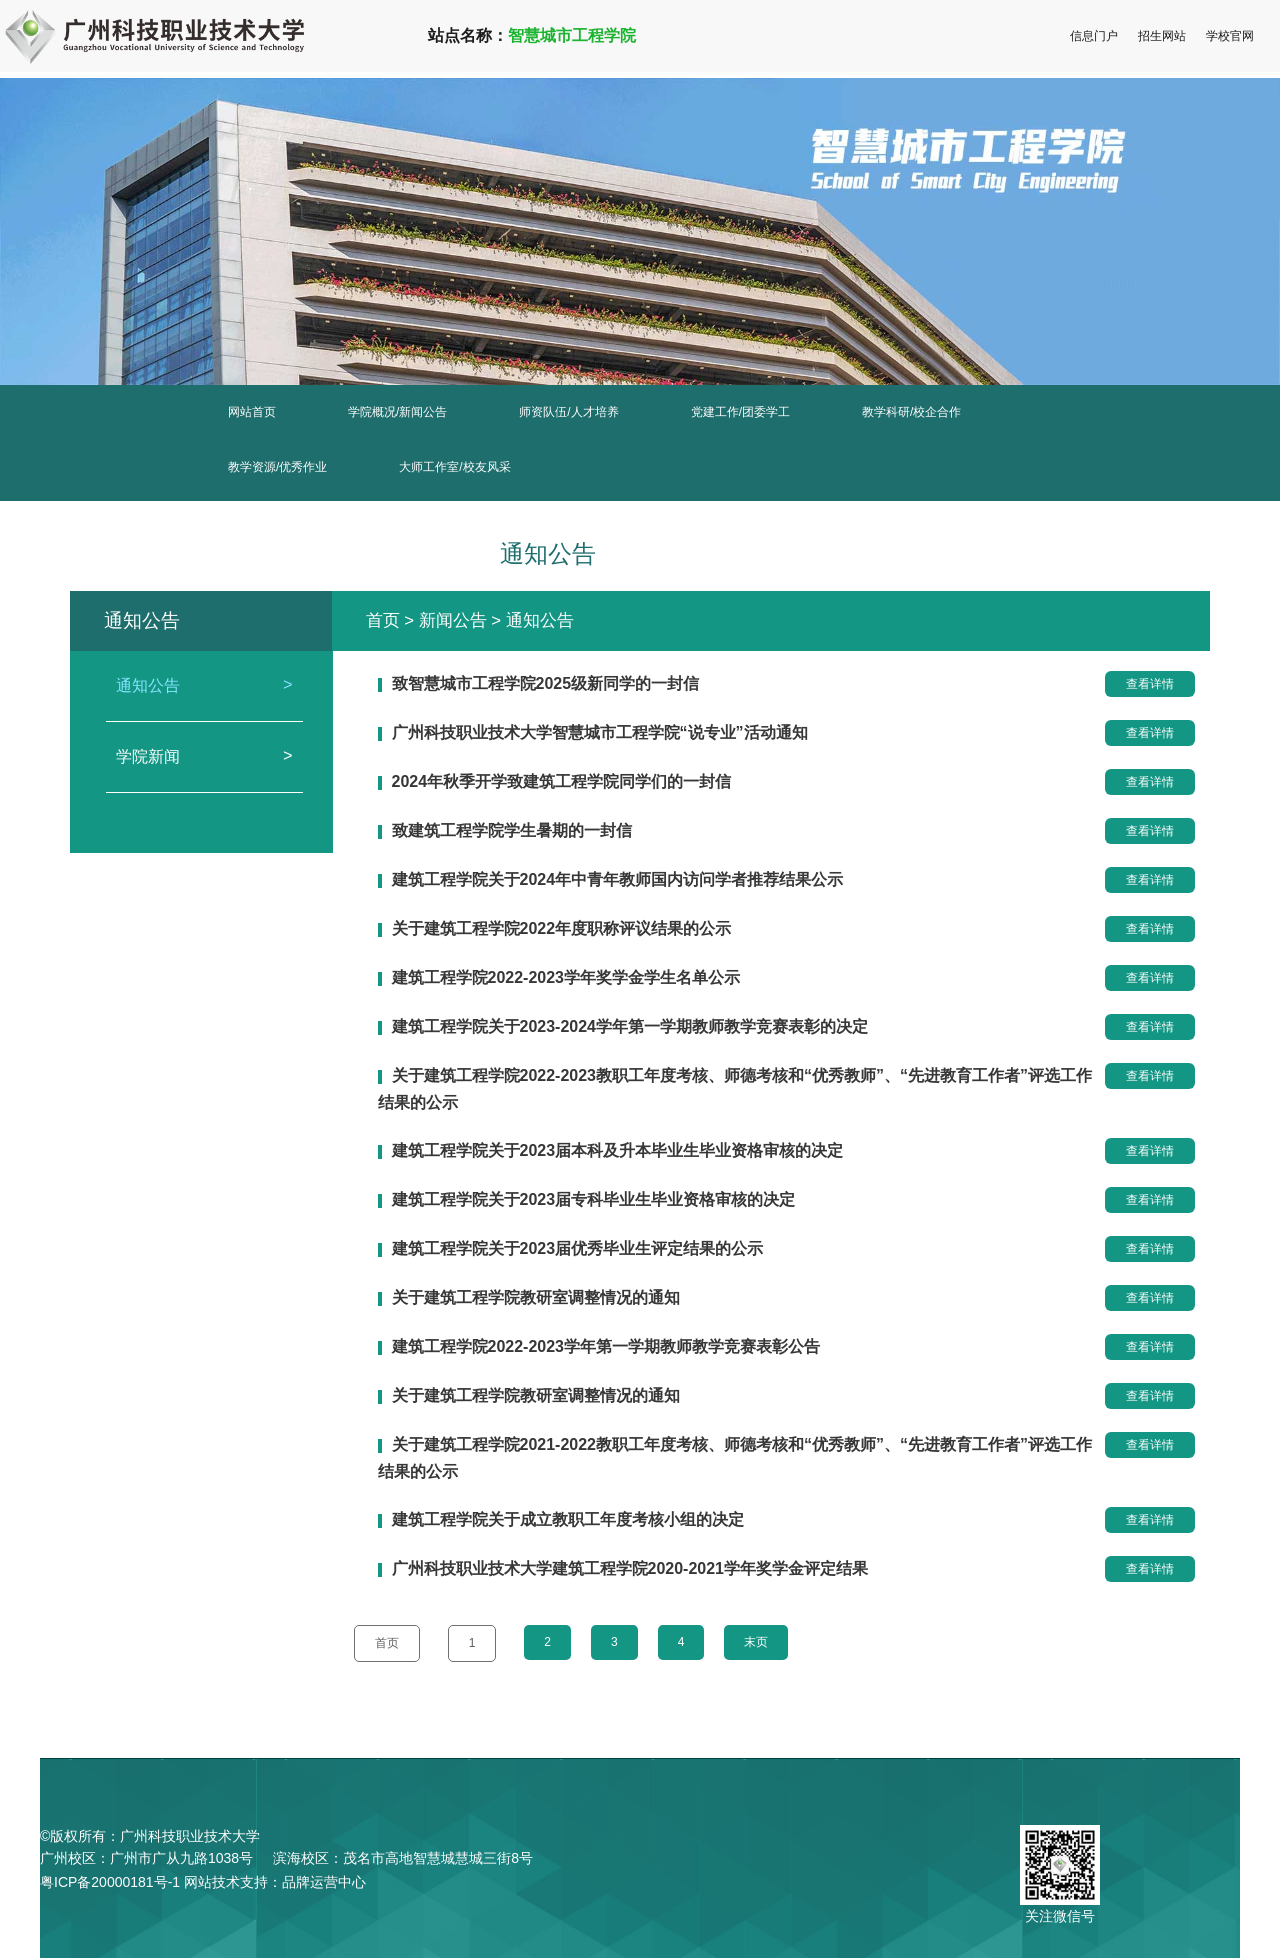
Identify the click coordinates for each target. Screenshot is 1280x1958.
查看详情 (1150, 684)
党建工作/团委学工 (740, 412)
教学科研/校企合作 (911, 412)
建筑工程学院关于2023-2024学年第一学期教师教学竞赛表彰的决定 (630, 1026)
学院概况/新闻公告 (397, 412)
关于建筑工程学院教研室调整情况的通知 (536, 1297)
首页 (383, 620)
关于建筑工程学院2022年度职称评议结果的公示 (562, 928)
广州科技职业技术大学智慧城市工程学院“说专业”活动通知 (600, 732)
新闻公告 (453, 620)
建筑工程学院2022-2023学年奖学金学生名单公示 (566, 977)
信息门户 (1094, 36)
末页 (765, 1642)
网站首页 (252, 412)
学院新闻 (204, 757)
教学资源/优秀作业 (277, 467)
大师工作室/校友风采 (454, 467)
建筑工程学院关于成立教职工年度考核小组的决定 (568, 1519)
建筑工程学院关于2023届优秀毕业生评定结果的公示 (578, 1248)
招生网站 (1162, 36)
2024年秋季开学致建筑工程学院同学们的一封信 (562, 781)
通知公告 (204, 686)
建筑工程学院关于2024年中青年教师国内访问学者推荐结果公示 (618, 879)
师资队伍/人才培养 (568, 412)
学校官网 (1230, 36)
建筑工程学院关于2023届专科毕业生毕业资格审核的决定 (594, 1199)
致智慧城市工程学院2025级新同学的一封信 (546, 683)
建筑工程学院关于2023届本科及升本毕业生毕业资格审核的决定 (618, 1150)
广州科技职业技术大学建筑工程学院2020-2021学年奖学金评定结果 (630, 1568)
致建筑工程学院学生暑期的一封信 (512, 830)
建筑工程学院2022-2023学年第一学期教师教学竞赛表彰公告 (606, 1346)
